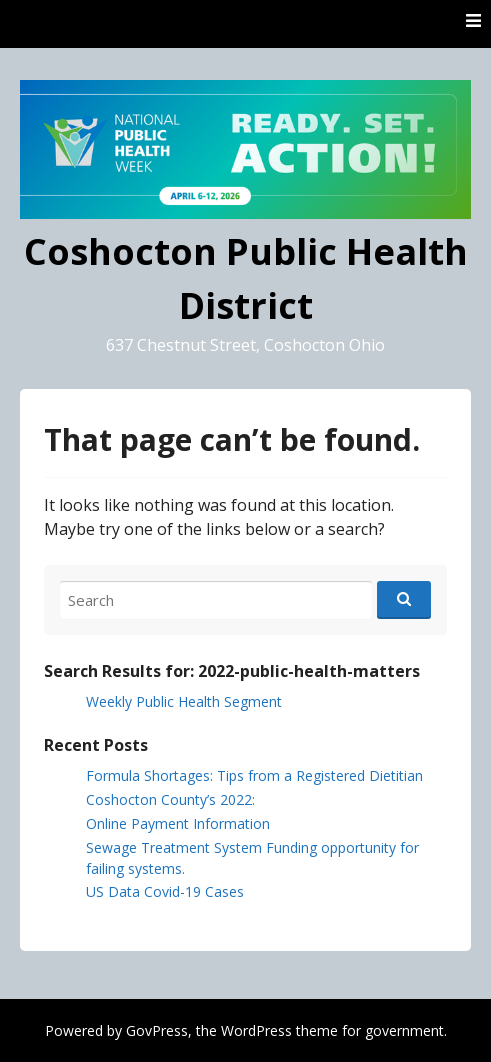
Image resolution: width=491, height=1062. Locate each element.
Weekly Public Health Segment (184, 701)
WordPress (256, 1030)
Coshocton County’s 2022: (170, 799)
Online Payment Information (178, 823)
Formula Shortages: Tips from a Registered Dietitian (254, 775)
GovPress (157, 1030)
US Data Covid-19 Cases (165, 891)
